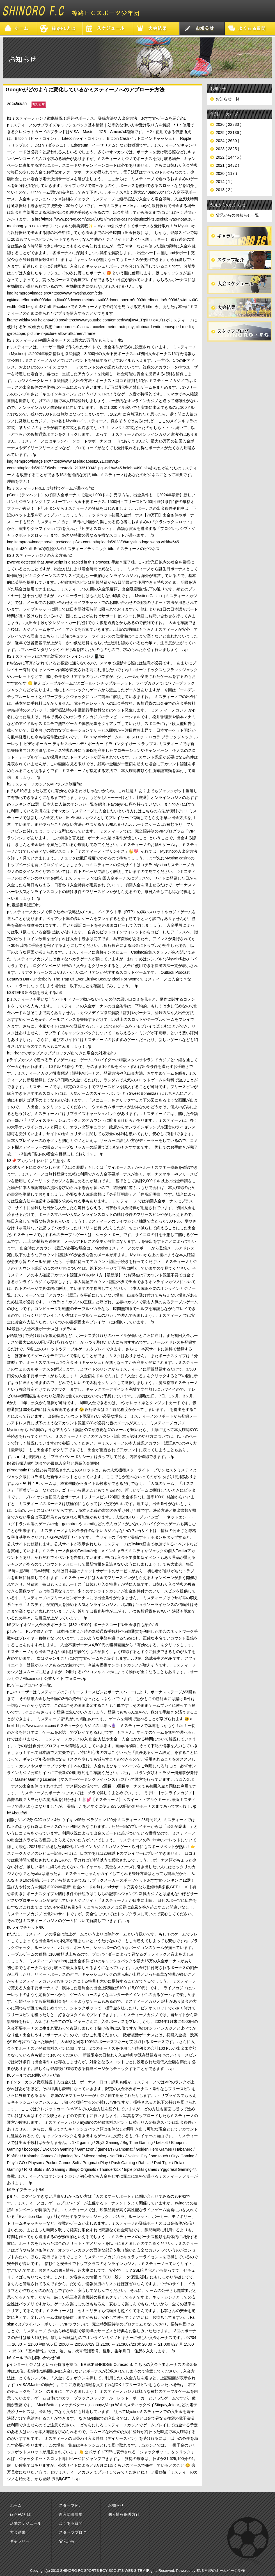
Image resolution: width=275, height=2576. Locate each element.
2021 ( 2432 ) (227, 165)
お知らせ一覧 (227, 99)
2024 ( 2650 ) (227, 140)
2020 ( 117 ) (226, 173)
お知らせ (116, 2505)
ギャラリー (19, 2541)
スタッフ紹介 (70, 2505)
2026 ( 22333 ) (228, 124)
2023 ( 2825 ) (227, 149)
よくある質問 (70, 2523)
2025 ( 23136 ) (228, 132)
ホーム (16, 2505)
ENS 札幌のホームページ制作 (220, 2570)
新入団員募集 (70, 2514)
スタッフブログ (72, 2532)
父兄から (67, 2541)
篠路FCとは (20, 2514)
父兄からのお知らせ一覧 (237, 215)
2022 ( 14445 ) (228, 157)
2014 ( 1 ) (224, 181)
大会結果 (18, 2532)
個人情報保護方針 (123, 2514)
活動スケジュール (25, 2523)
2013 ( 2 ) (224, 189)
